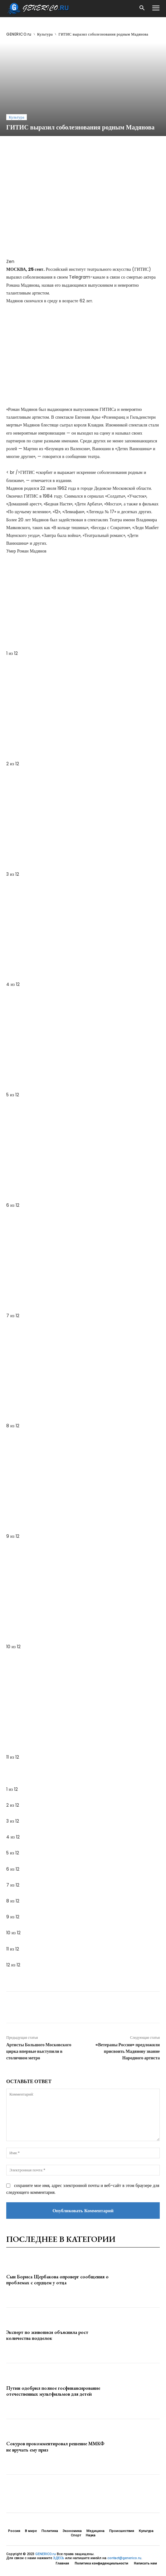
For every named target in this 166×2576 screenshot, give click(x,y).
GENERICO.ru (19, 34)
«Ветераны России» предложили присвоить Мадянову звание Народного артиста (127, 2051)
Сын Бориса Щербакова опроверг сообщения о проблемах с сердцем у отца (57, 2279)
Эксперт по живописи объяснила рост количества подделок (47, 2335)
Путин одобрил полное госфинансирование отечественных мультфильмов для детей (53, 2391)
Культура (45, 34)
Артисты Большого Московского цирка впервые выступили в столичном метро (38, 2051)
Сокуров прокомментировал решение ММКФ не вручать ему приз (55, 2446)
